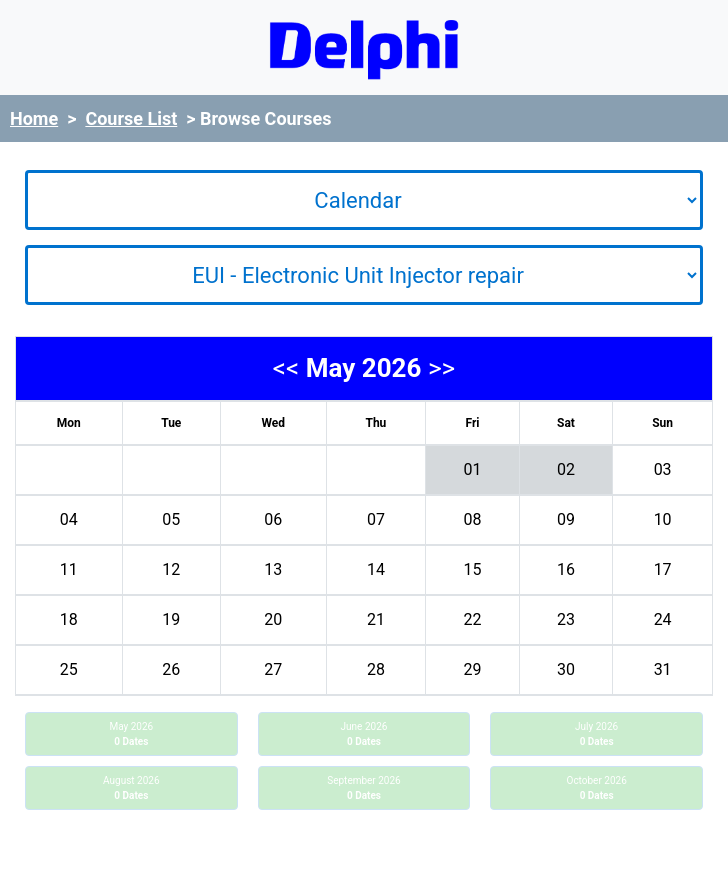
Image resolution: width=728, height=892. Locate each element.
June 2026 (364, 734)
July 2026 (596, 734)
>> (441, 368)
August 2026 (131, 788)
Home (34, 118)
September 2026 (363, 788)
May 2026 (131, 734)
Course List (131, 118)
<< (286, 368)
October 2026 (597, 788)
